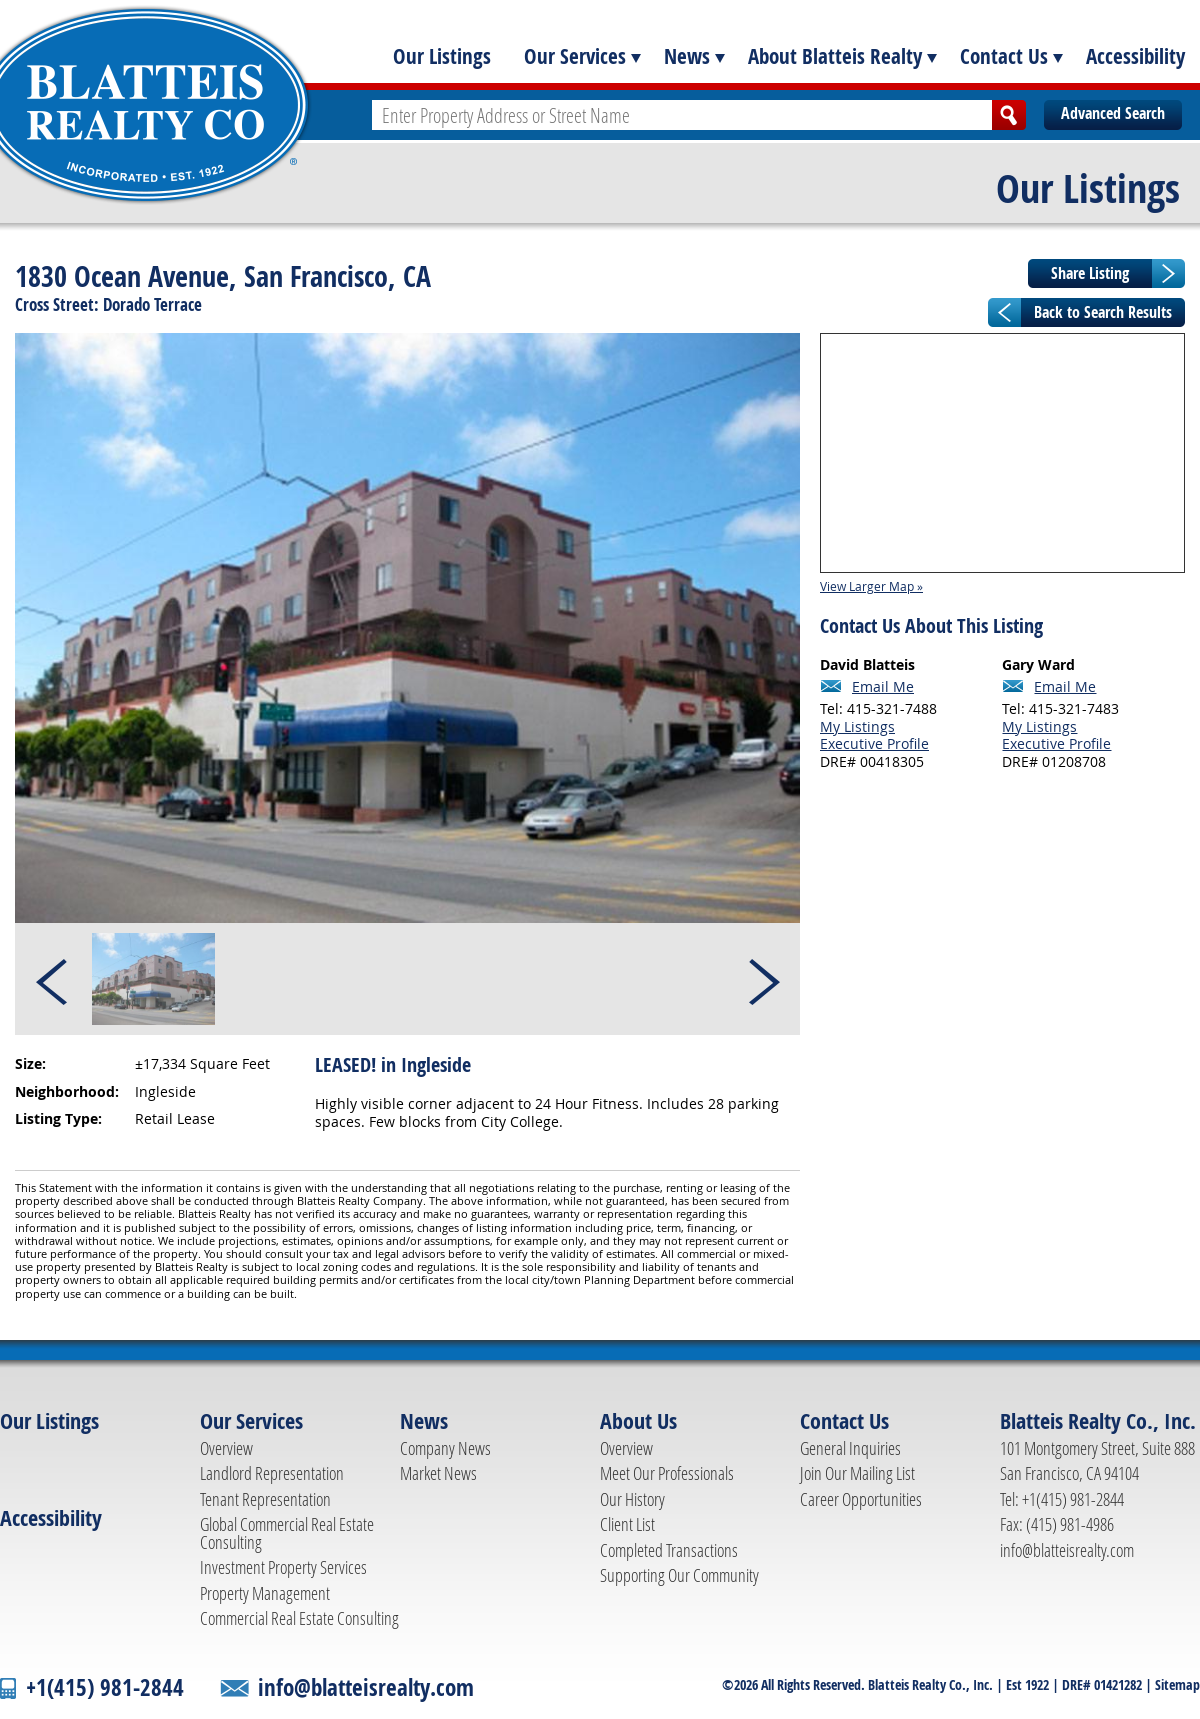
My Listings (857, 726)
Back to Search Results (1103, 312)
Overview (226, 1448)
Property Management (265, 1593)
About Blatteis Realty (835, 56)
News (687, 56)
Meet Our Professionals (667, 1473)
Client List (627, 1524)
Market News (438, 1473)
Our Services (575, 56)
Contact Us (1004, 56)
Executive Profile (874, 743)
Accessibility (1135, 56)
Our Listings (442, 56)
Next (763, 979)
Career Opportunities (861, 1499)
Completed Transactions (669, 1550)
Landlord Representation (272, 1473)
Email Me (883, 687)
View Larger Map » (871, 586)
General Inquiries (850, 1448)
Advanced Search (1113, 113)
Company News (445, 1448)
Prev (53, 979)
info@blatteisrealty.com (1067, 1550)
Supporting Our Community (679, 1575)
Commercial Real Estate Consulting (299, 1618)
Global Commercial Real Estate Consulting (287, 1533)
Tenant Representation (265, 1499)
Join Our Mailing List (857, 1473)
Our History (632, 1499)
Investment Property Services (283, 1567)
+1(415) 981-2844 (105, 1687)
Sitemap (1177, 1684)
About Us (638, 1421)
